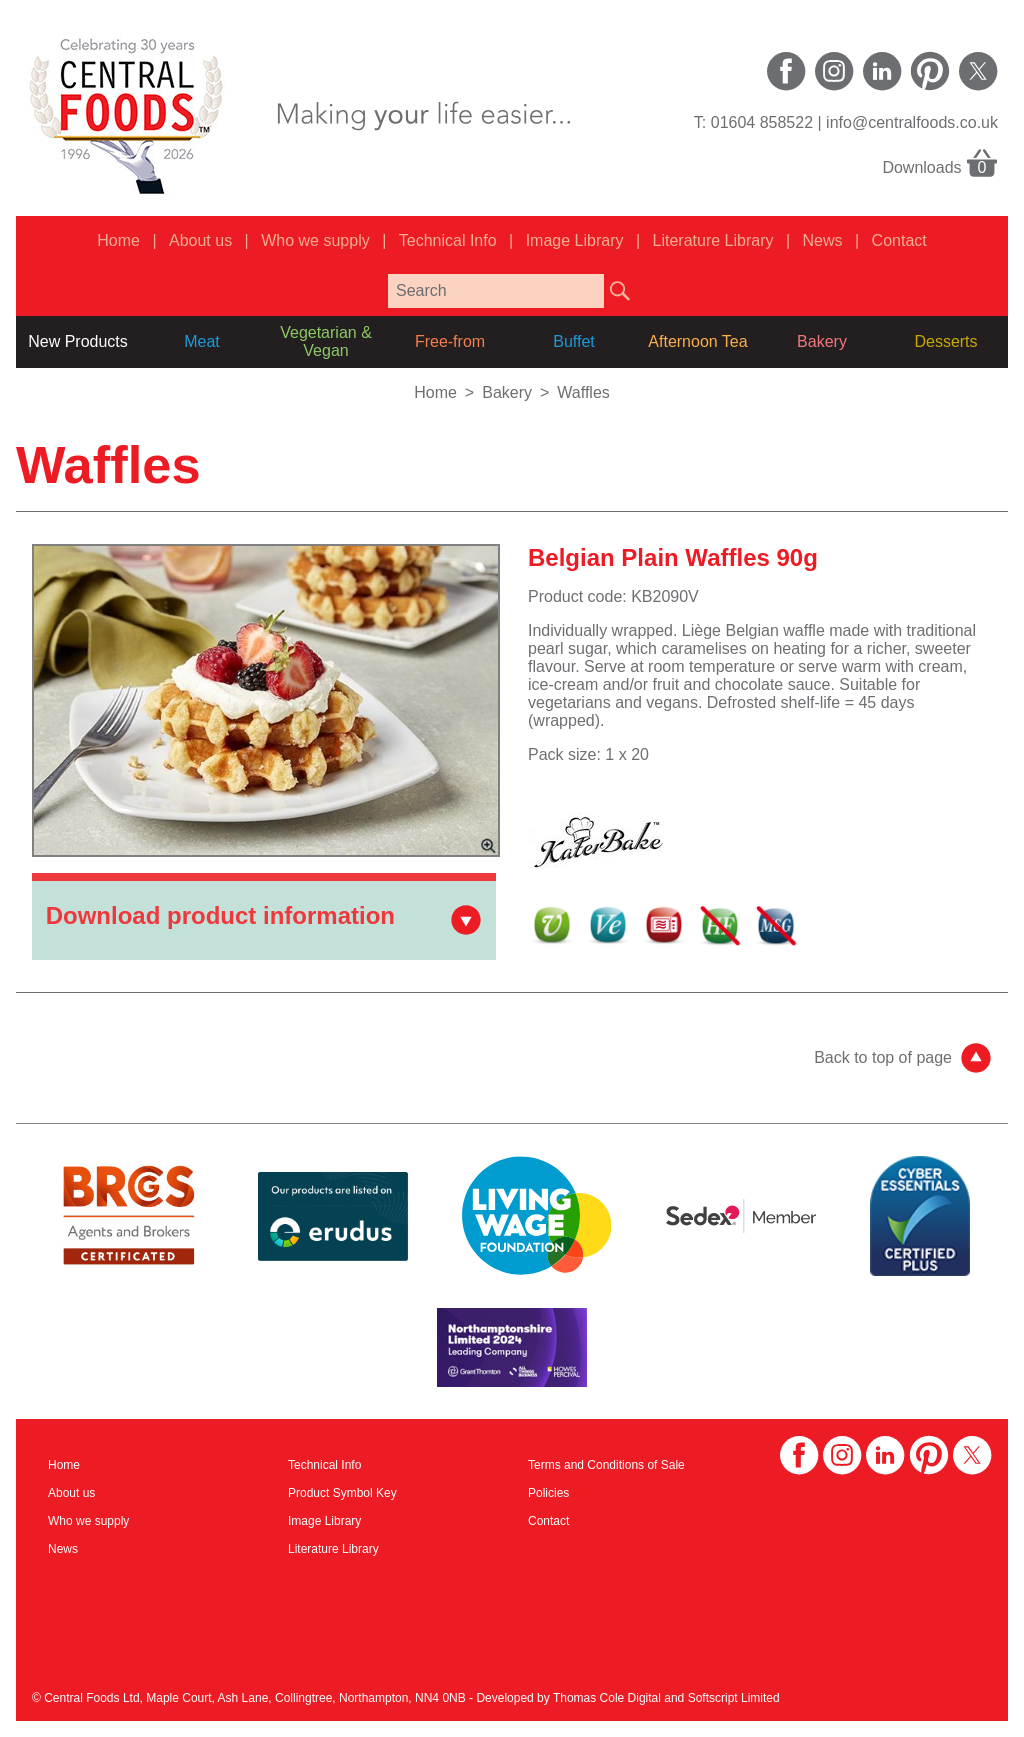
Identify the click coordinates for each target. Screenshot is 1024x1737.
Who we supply (315, 240)
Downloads (940, 162)
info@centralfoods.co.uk (912, 122)
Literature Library (713, 240)
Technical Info (448, 240)
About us (200, 240)
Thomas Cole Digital (607, 1698)
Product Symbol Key (342, 1493)
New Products (78, 341)
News (823, 240)
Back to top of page (883, 1057)
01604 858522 (762, 122)
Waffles (583, 392)
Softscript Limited (734, 1698)
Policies (548, 1493)
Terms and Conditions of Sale (606, 1465)
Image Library (575, 240)
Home (118, 240)
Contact (899, 240)
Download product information (220, 915)
